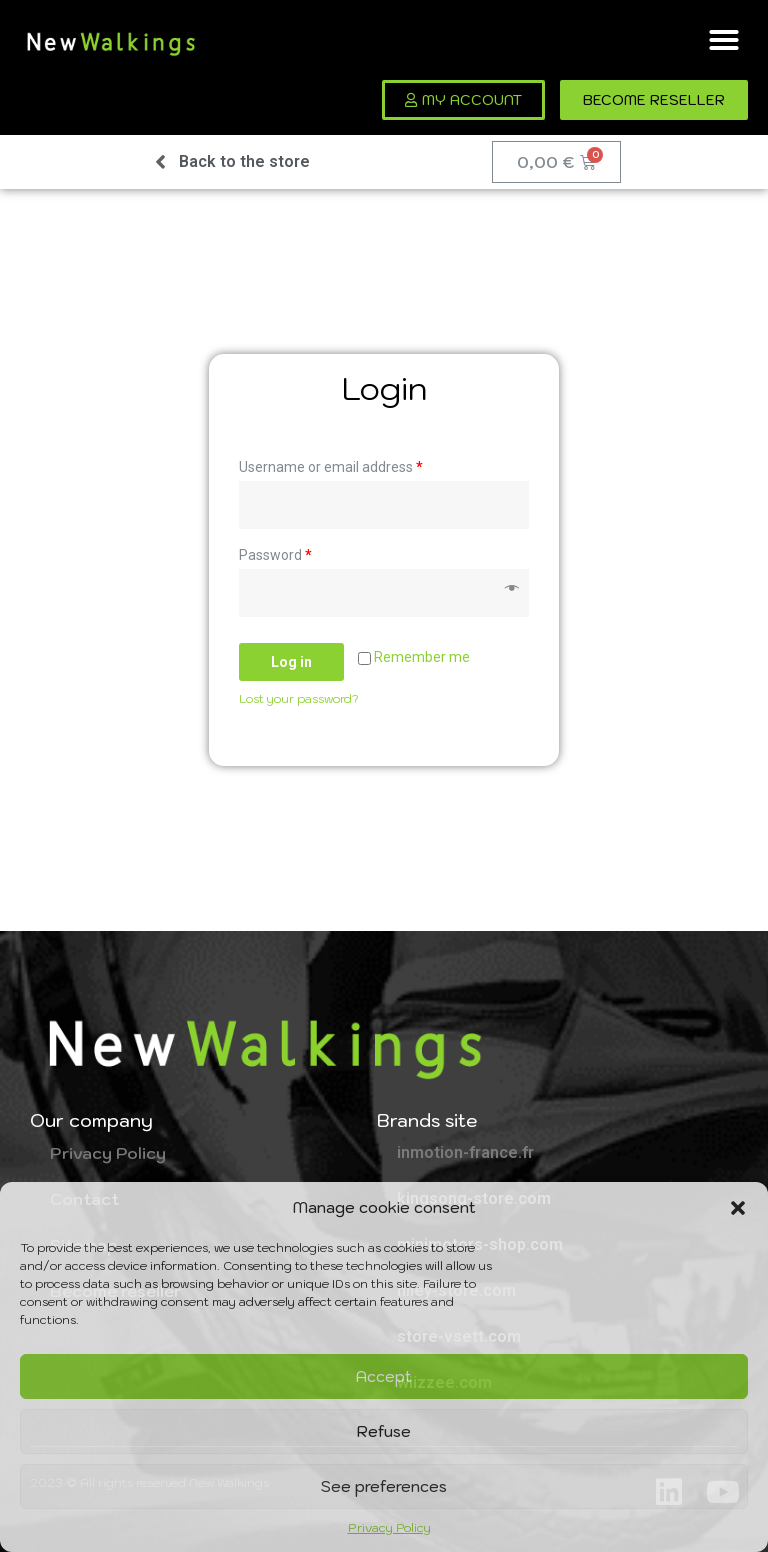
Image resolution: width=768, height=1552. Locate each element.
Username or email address (331, 467)
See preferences (384, 1486)
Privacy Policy (389, 1527)
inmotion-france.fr (465, 1152)
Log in (291, 662)
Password (275, 555)
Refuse (384, 1431)
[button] (738, 1208)
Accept (384, 1376)
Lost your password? (299, 698)
